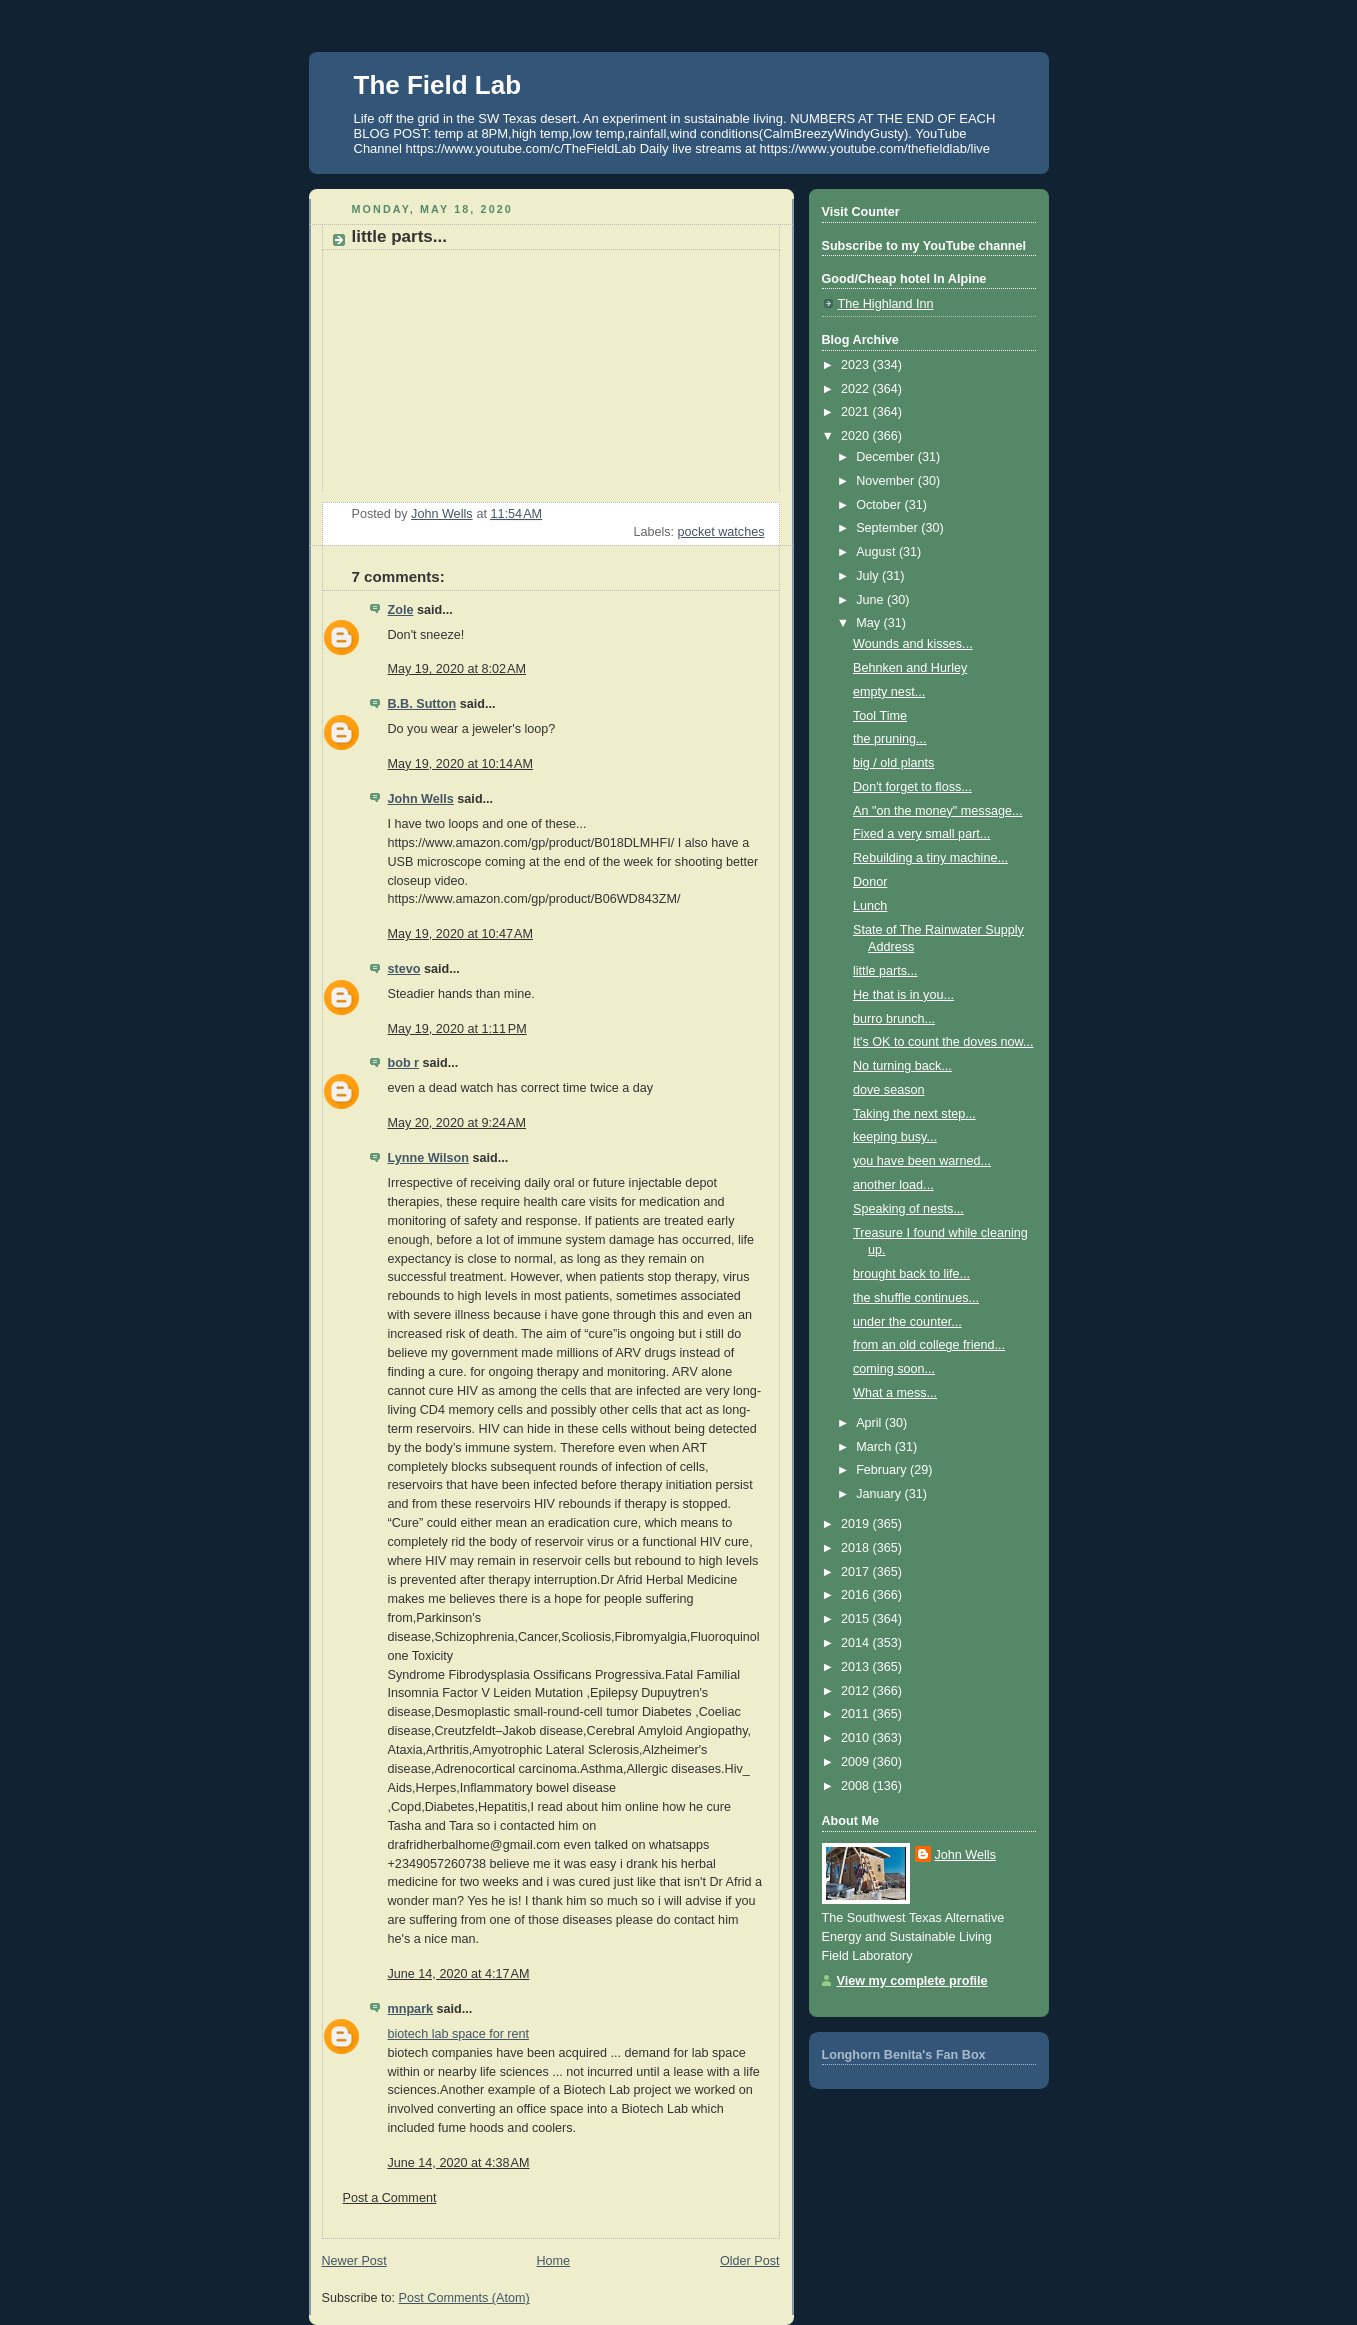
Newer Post (354, 2261)
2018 (857, 1548)
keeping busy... (895, 1137)
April (870, 1423)
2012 (857, 1691)
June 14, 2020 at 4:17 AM (459, 1974)
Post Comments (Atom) (464, 2298)
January (880, 1494)
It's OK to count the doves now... (943, 1042)
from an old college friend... (929, 1345)
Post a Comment (390, 2198)
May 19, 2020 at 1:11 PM (457, 1029)
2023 (857, 365)
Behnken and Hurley (910, 668)
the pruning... (890, 739)
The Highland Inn (886, 304)
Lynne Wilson (428, 1158)
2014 (857, 1643)
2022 (857, 389)
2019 (857, 1524)
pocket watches (721, 532)
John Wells (421, 799)
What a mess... (895, 1393)
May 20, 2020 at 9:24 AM (457, 1123)
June (871, 600)
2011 (857, 1714)
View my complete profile (912, 1981)
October (880, 505)
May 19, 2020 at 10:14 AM (460, 764)
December (887, 457)
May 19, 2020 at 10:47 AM (460, 934)
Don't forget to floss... (912, 787)
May (869, 623)
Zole (401, 610)
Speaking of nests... (908, 1209)
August (877, 552)
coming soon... (894, 1369)
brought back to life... (911, 1274)
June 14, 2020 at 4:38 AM (459, 2163)
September (888, 528)
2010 (857, 1738)
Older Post (750, 2261)
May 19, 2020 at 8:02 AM (457, 669)
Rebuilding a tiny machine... (930, 858)
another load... (893, 1185)
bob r (404, 1063)
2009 (857, 1762)
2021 (857, 412)
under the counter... (907, 1322)
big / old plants (893, 763)
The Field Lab (438, 85)
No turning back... (902, 1066)
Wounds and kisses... (913, 644)
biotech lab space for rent (459, 2034)
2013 (857, 1667)
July (869, 576)
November (887, 481)
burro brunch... (894, 1019)
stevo (404, 969)
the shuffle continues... (916, 1298)
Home (553, 2261)
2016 (857, 1595)
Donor (870, 882)
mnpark (411, 2009)
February (883, 1470)
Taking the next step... (914, 1114)
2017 (857, 1572)
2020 (857, 436)
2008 (857, 1786)
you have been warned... (922, 1161)
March (875, 1447)
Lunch (870, 906)
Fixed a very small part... (921, 834)
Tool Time (880, 716)
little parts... (885, 971)
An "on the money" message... (937, 811)
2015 (857, 1619)
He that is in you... (903, 995)
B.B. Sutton (422, 704)
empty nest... (889, 692)
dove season (889, 1090)
